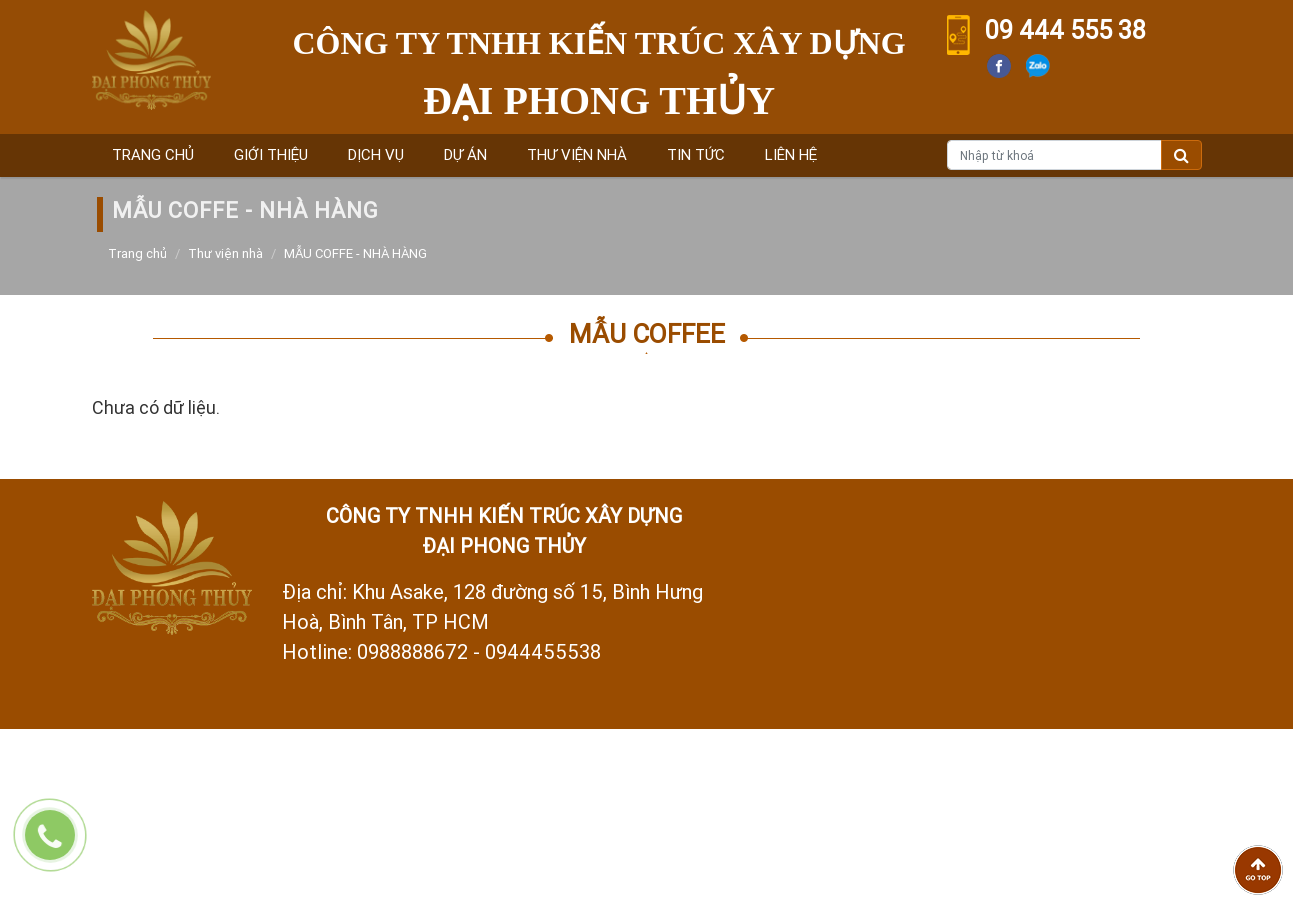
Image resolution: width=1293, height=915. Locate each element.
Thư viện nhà (577, 154)
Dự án (465, 154)
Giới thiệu (271, 154)
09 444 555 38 (1065, 30)
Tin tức (696, 154)
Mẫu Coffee (647, 334)
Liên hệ (791, 154)
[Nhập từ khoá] (1054, 155)
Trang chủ (153, 154)
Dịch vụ (376, 154)
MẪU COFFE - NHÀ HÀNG (355, 253)
